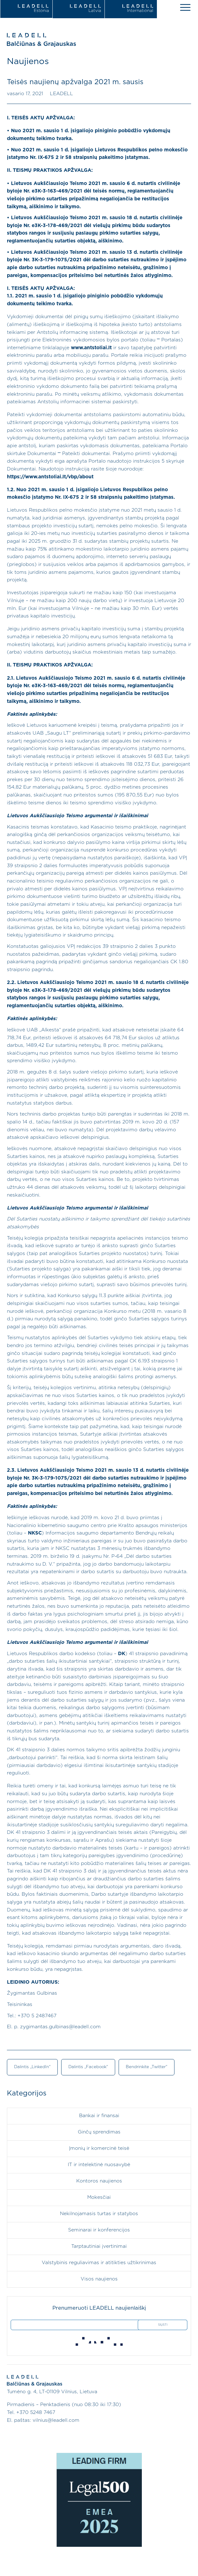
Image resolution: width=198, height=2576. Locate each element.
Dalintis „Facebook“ (88, 2067)
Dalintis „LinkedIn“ (32, 2067)
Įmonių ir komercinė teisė (99, 2148)
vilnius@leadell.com (56, 2420)
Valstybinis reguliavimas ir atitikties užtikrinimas (99, 2262)
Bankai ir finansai (99, 2115)
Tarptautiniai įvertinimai (99, 2246)
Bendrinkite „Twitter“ (146, 2067)
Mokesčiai (99, 2197)
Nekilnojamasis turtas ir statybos (99, 2213)
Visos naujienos (99, 2279)
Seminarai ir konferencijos (99, 2230)
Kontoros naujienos (99, 2181)
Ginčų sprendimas (99, 2132)
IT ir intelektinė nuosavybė (99, 2164)
